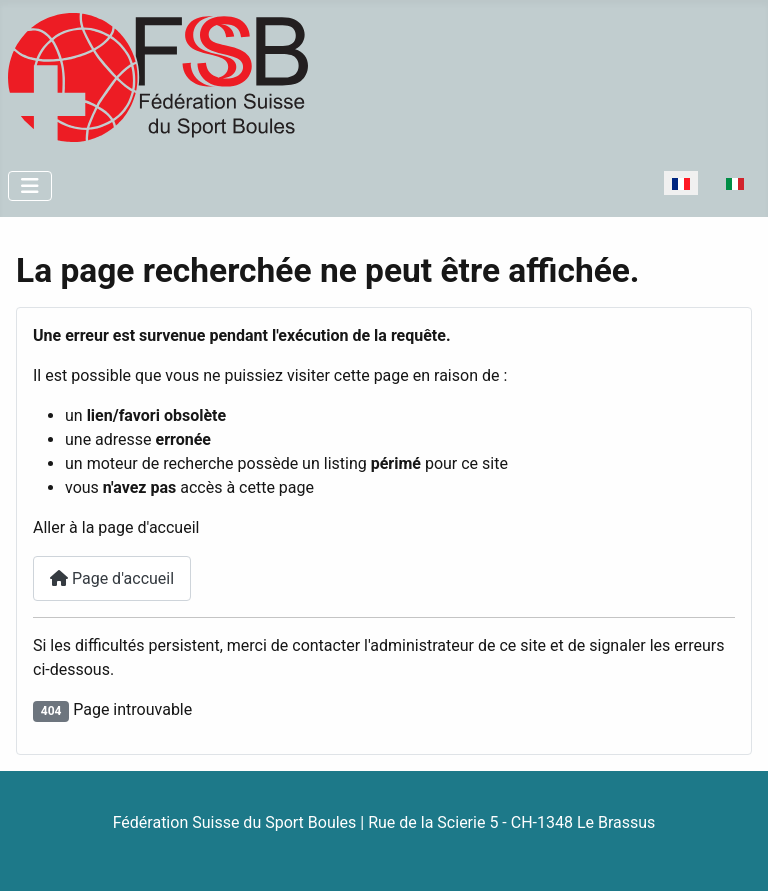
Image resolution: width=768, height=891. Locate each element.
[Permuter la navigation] (30, 186)
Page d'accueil (112, 578)
